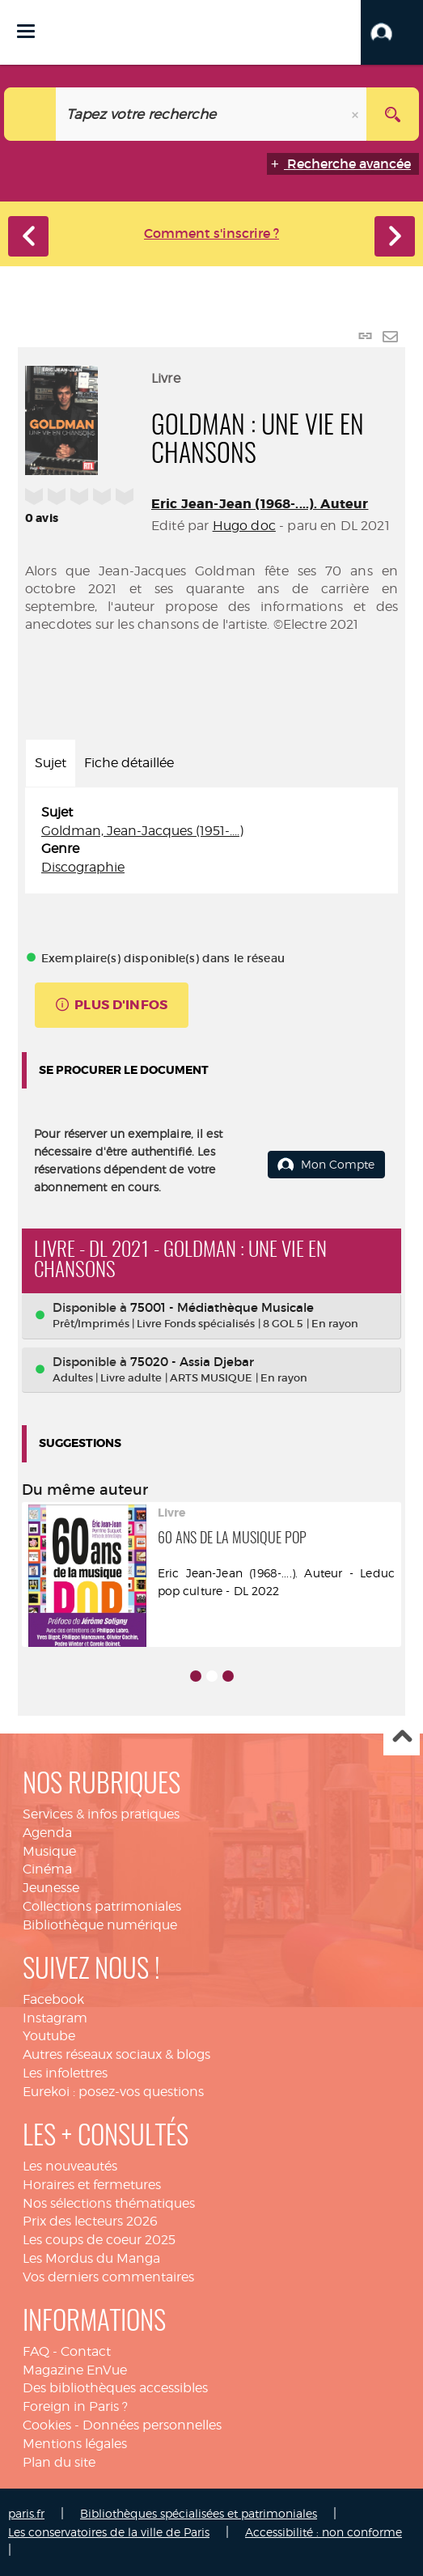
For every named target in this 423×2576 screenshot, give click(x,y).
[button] (392, 32)
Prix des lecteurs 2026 (90, 2221)
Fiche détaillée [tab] (129, 762)
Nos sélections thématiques (109, 2203)
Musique (49, 1851)
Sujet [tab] (50, 762)
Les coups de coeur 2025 (99, 2239)
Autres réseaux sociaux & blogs (116, 2054)
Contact (86, 2351)
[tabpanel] (211, 840)
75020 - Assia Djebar (192, 1361)
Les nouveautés (70, 2166)
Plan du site (59, 2462)
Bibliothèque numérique (100, 1925)
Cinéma (47, 1869)
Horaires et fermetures (92, 2184)
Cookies (47, 2425)
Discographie (83, 867)
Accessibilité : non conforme (323, 2532)
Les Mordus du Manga (91, 2258)
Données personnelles (152, 2425)
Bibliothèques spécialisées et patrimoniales (198, 2513)
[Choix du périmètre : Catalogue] (30, 114)
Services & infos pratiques (101, 1814)
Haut (401, 1738)
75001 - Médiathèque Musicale (222, 1307)
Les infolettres (65, 2073)
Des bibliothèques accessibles (115, 2388)
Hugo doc (244, 525)
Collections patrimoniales (102, 1906)
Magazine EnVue (75, 2370)
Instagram (55, 2018)
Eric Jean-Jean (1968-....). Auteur (259, 503)
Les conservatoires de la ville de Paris (108, 2532)
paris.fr (26, 2513)
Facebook (53, 1999)
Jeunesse (51, 1887)
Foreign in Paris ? (75, 2406)
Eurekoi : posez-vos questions (113, 2091)
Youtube (49, 2035)
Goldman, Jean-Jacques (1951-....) (142, 830)
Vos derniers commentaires (108, 2277)
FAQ (36, 2351)
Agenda (47, 1832)
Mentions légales (75, 2443)
